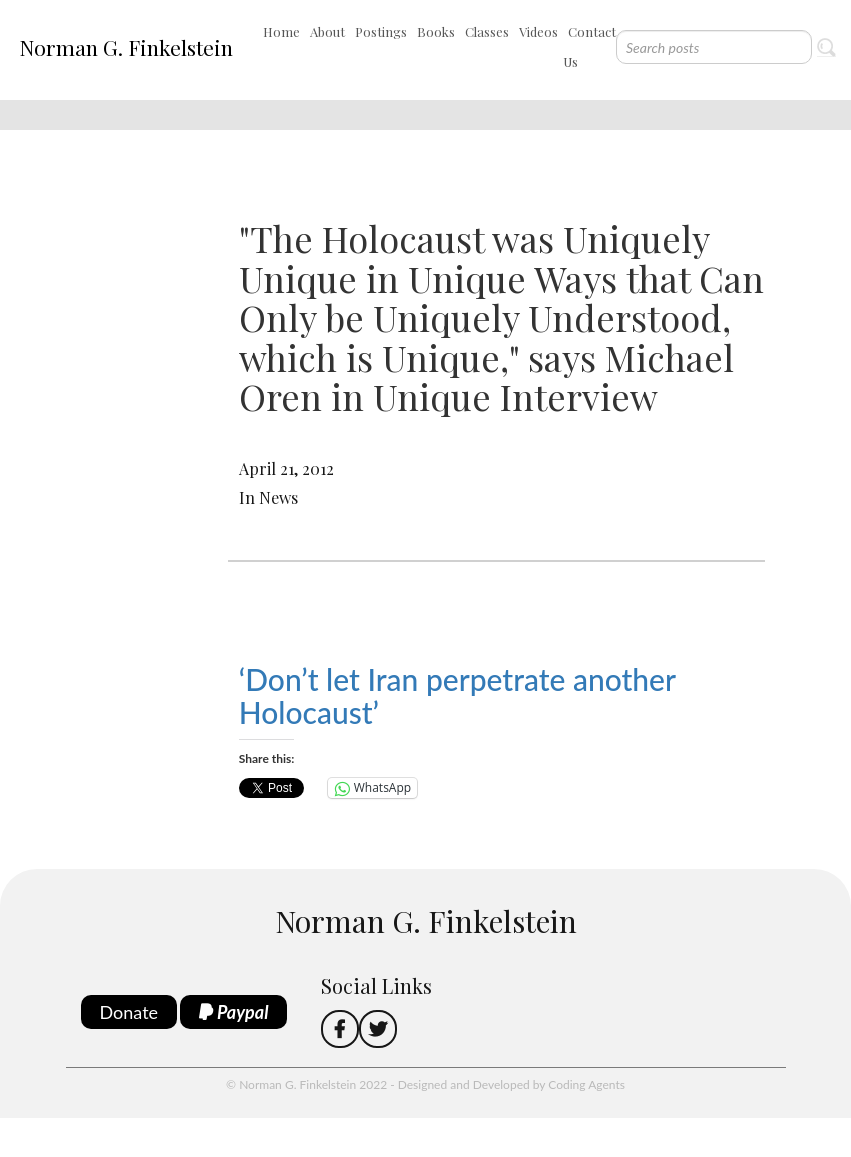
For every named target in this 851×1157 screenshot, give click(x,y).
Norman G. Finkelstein (126, 47)
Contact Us (589, 46)
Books (436, 31)
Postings (381, 31)
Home (281, 31)
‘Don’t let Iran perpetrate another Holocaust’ (457, 695)
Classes (487, 31)
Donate (129, 1012)
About (327, 31)
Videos (538, 31)
